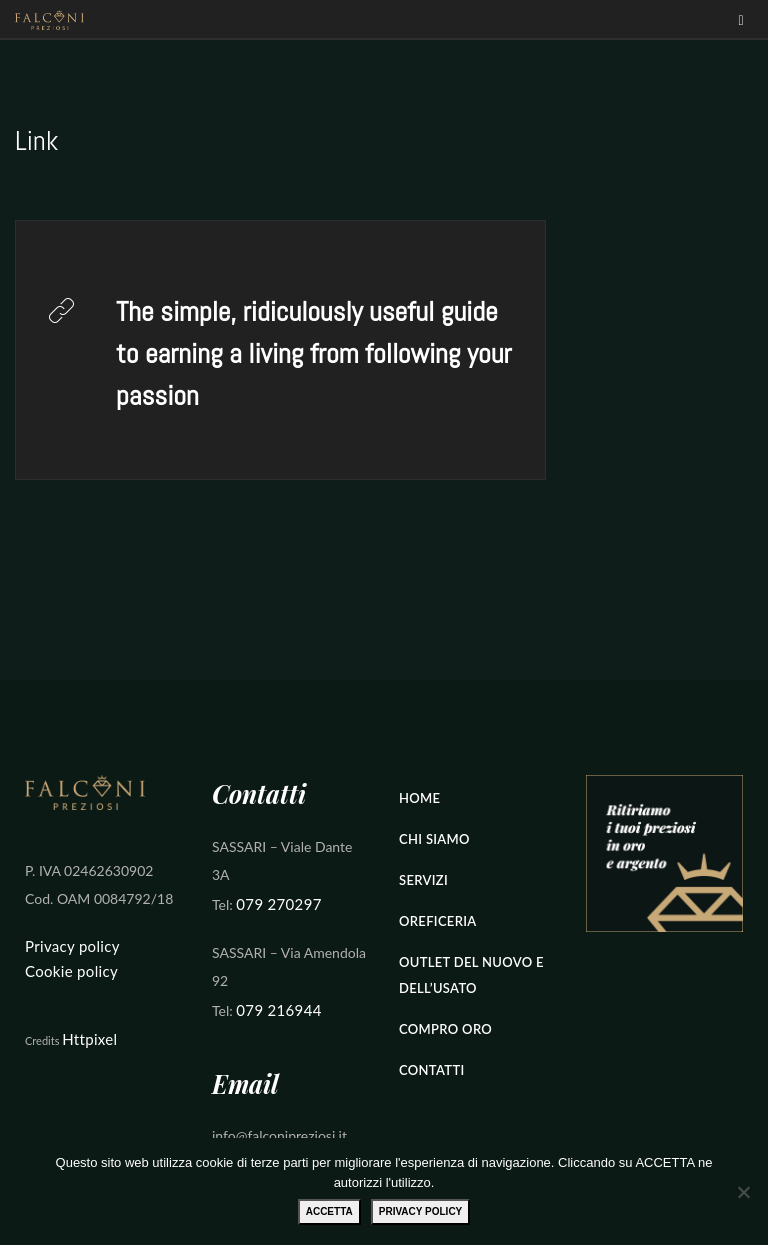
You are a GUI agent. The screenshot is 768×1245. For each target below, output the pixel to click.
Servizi (423, 880)
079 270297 (278, 904)
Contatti (432, 1070)
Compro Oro (445, 1029)
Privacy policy (72, 946)
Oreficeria (438, 921)
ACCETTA (329, 1211)
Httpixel (89, 1039)
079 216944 (278, 1010)
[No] (743, 1192)
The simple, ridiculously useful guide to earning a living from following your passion (313, 353)
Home (419, 798)
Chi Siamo (434, 839)
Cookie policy (71, 971)
